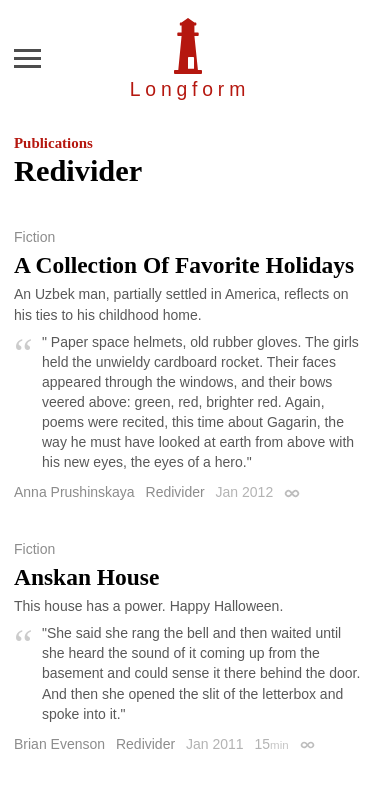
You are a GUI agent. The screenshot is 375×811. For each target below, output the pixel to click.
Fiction (34, 237)
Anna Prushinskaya (74, 492)
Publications (53, 143)
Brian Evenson (59, 744)
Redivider (175, 492)
